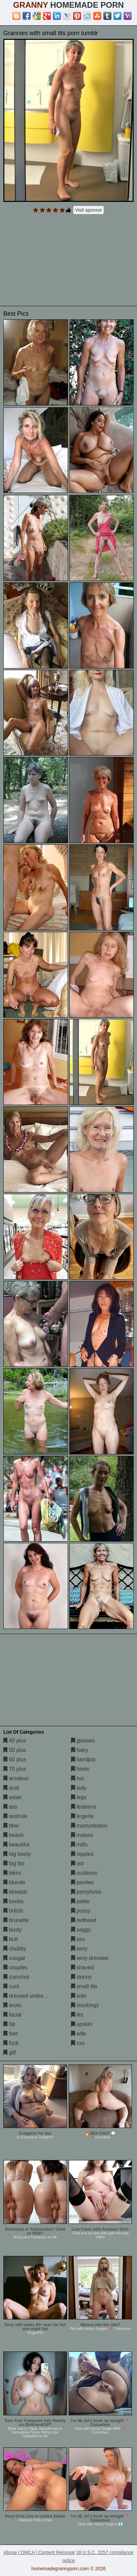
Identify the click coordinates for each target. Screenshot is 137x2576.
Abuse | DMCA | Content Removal (39, 2552)
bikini (12, 1873)
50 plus (14, 1750)
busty (12, 1930)
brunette (16, 1920)
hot (77, 1778)
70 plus (14, 1769)
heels (80, 1769)
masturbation (89, 1826)
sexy (79, 1948)
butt (10, 1939)
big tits (14, 1863)
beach (13, 1835)
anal (11, 1788)
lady (79, 1788)
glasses (83, 1740)
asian (12, 1797)
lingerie (82, 1816)
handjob (83, 1759)
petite (80, 1901)
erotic (12, 2005)
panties (82, 1882)
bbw (11, 1826)
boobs (13, 1901)
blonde (14, 1882)
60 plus (14, 1759)
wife (78, 2033)
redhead (83, 1920)
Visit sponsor (88, 210)
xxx (77, 2043)
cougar (14, 1958)
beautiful (16, 1844)
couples (15, 1967)
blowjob (15, 1892)
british (13, 1911)
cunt (11, 1986)
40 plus (14, 1740)
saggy (81, 1930)
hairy (79, 1750)
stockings (85, 2005)
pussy (81, 1911)
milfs (79, 1844)
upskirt (82, 2024)
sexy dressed (89, 1958)
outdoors (84, 1873)
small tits (84, 1986)
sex (78, 1939)
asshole (15, 1816)
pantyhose (86, 1892)
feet (10, 2033)
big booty (17, 1854)
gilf (9, 2052)
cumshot (16, 1977)
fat (9, 2024)
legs (79, 1797)
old (77, 1863)
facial (12, 2015)
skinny (81, 1977)
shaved (82, 1967)
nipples (82, 1854)
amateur (16, 1778)
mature (82, 1835)
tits (77, 2015)
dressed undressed (29, 1996)
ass (10, 1807)
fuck (11, 2043)
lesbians (83, 1807)
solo (79, 1996)
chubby (14, 1948)
